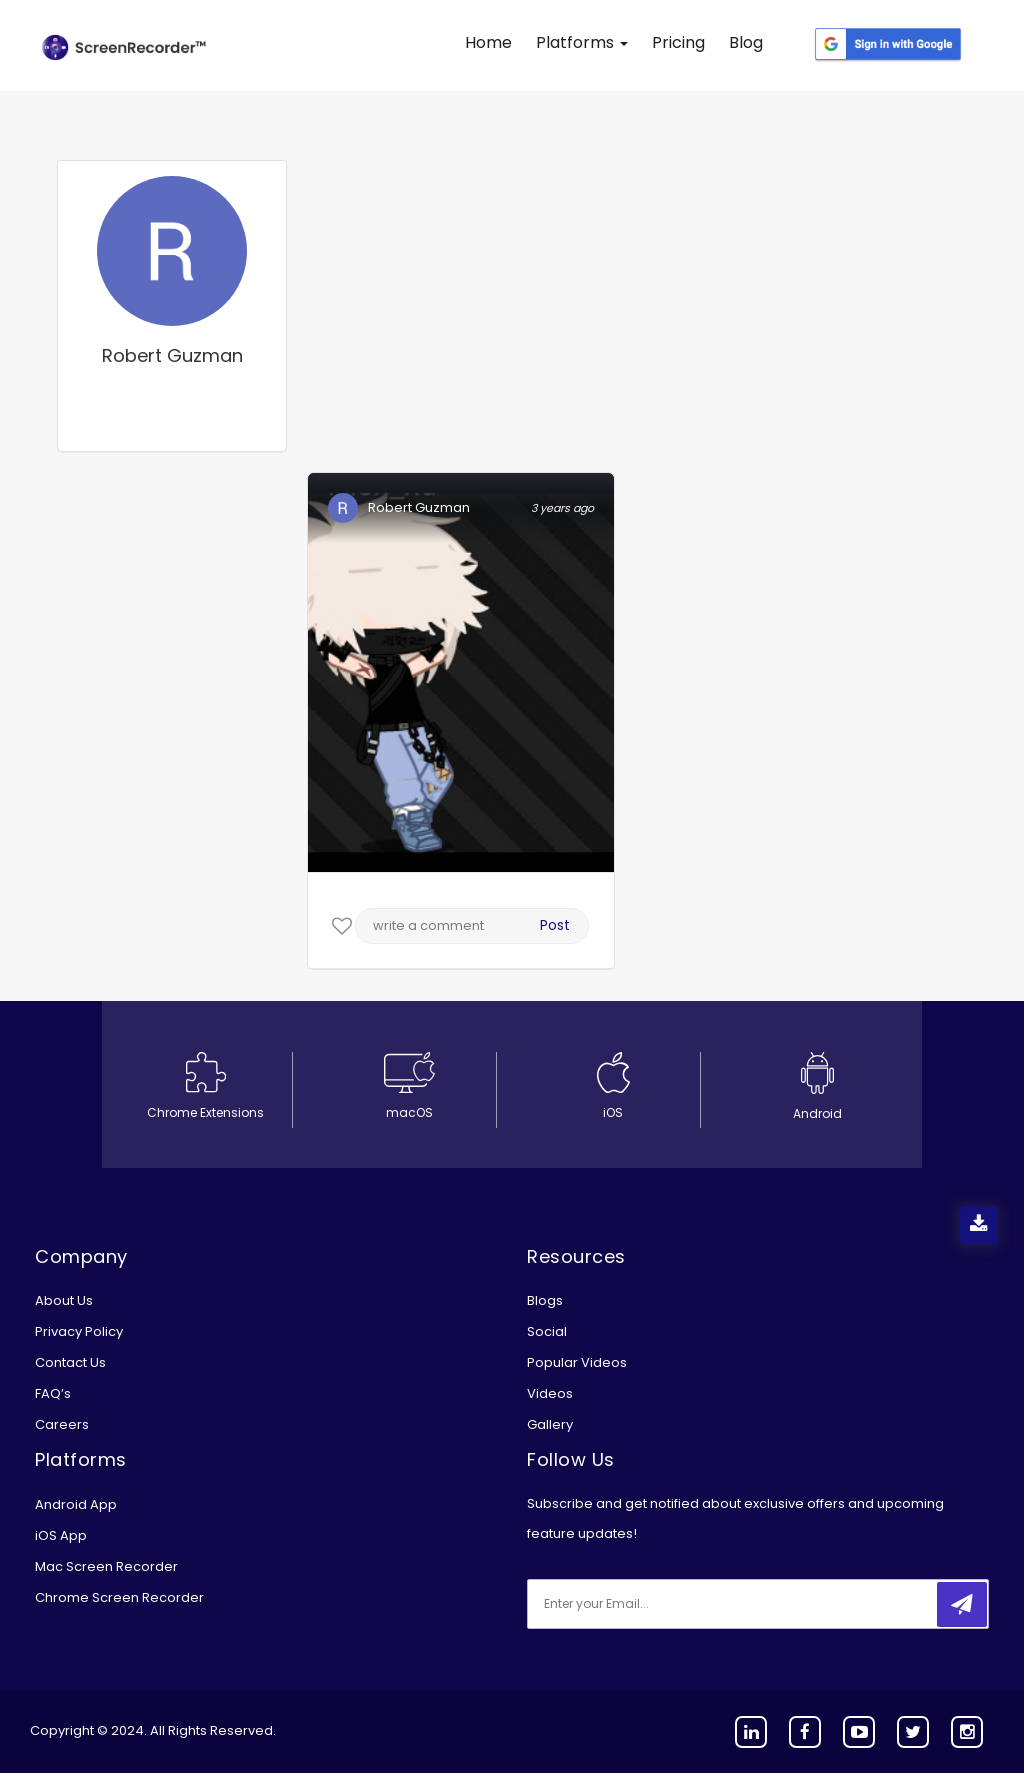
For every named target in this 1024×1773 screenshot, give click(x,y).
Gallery (550, 1424)
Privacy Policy (79, 1331)
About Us (64, 1300)
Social (547, 1331)
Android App (76, 1504)
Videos (550, 1393)
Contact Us (70, 1362)
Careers (62, 1424)
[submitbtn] (962, 1604)
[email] (660, 1604)
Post (555, 925)
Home (488, 42)
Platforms (582, 42)
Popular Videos (577, 1362)
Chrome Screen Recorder (119, 1597)
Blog (746, 42)
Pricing (678, 42)
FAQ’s (53, 1393)
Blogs (545, 1300)
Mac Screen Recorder (106, 1566)
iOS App (61, 1535)
